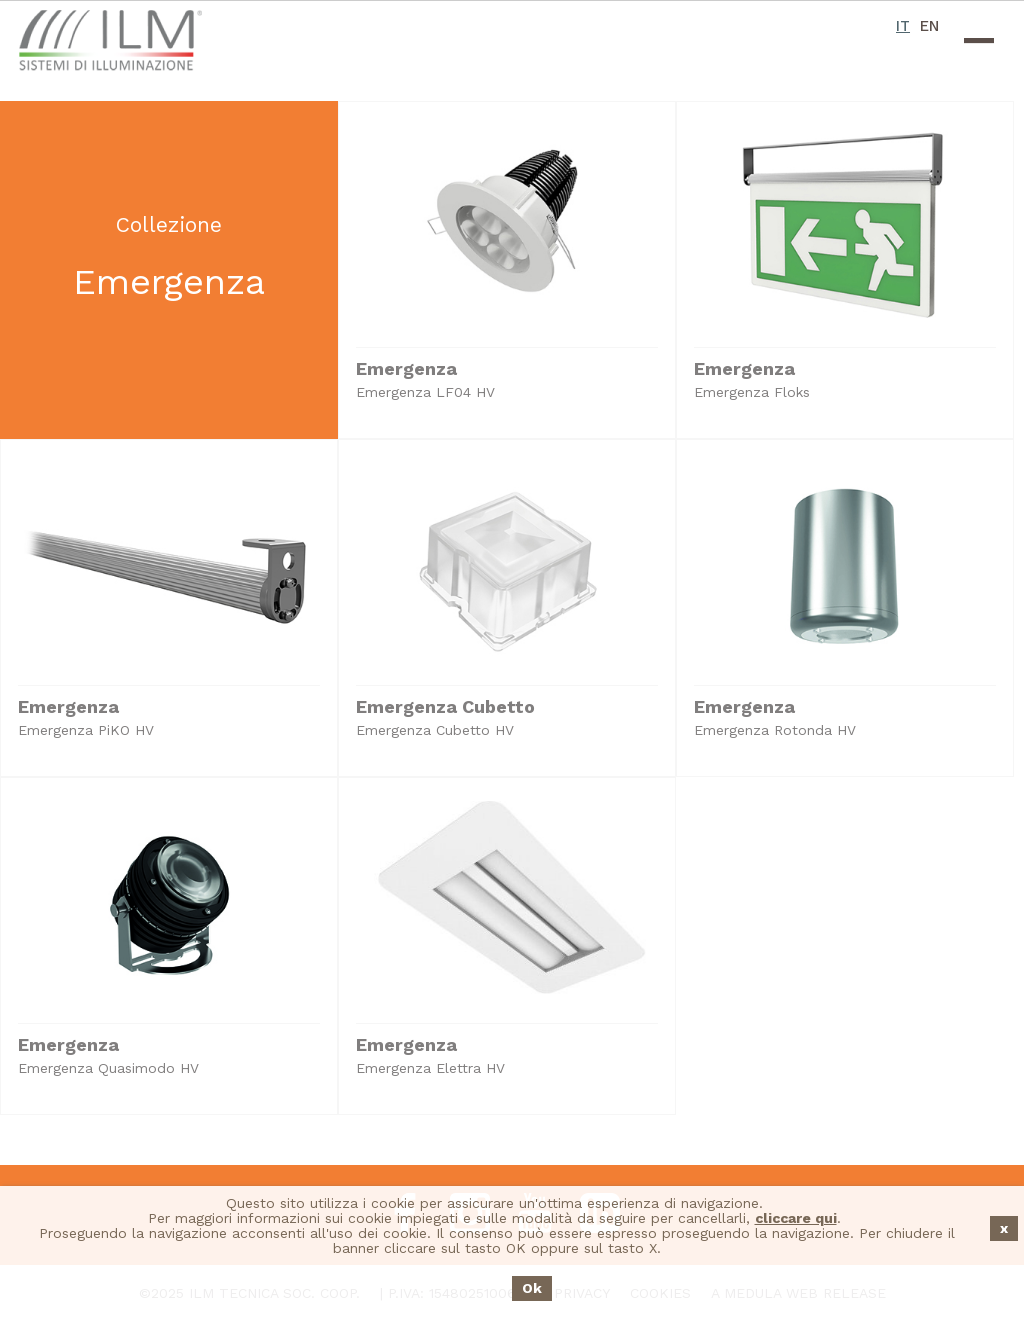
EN (929, 26)
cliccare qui (796, 1218)
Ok (532, 1288)
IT (903, 26)
